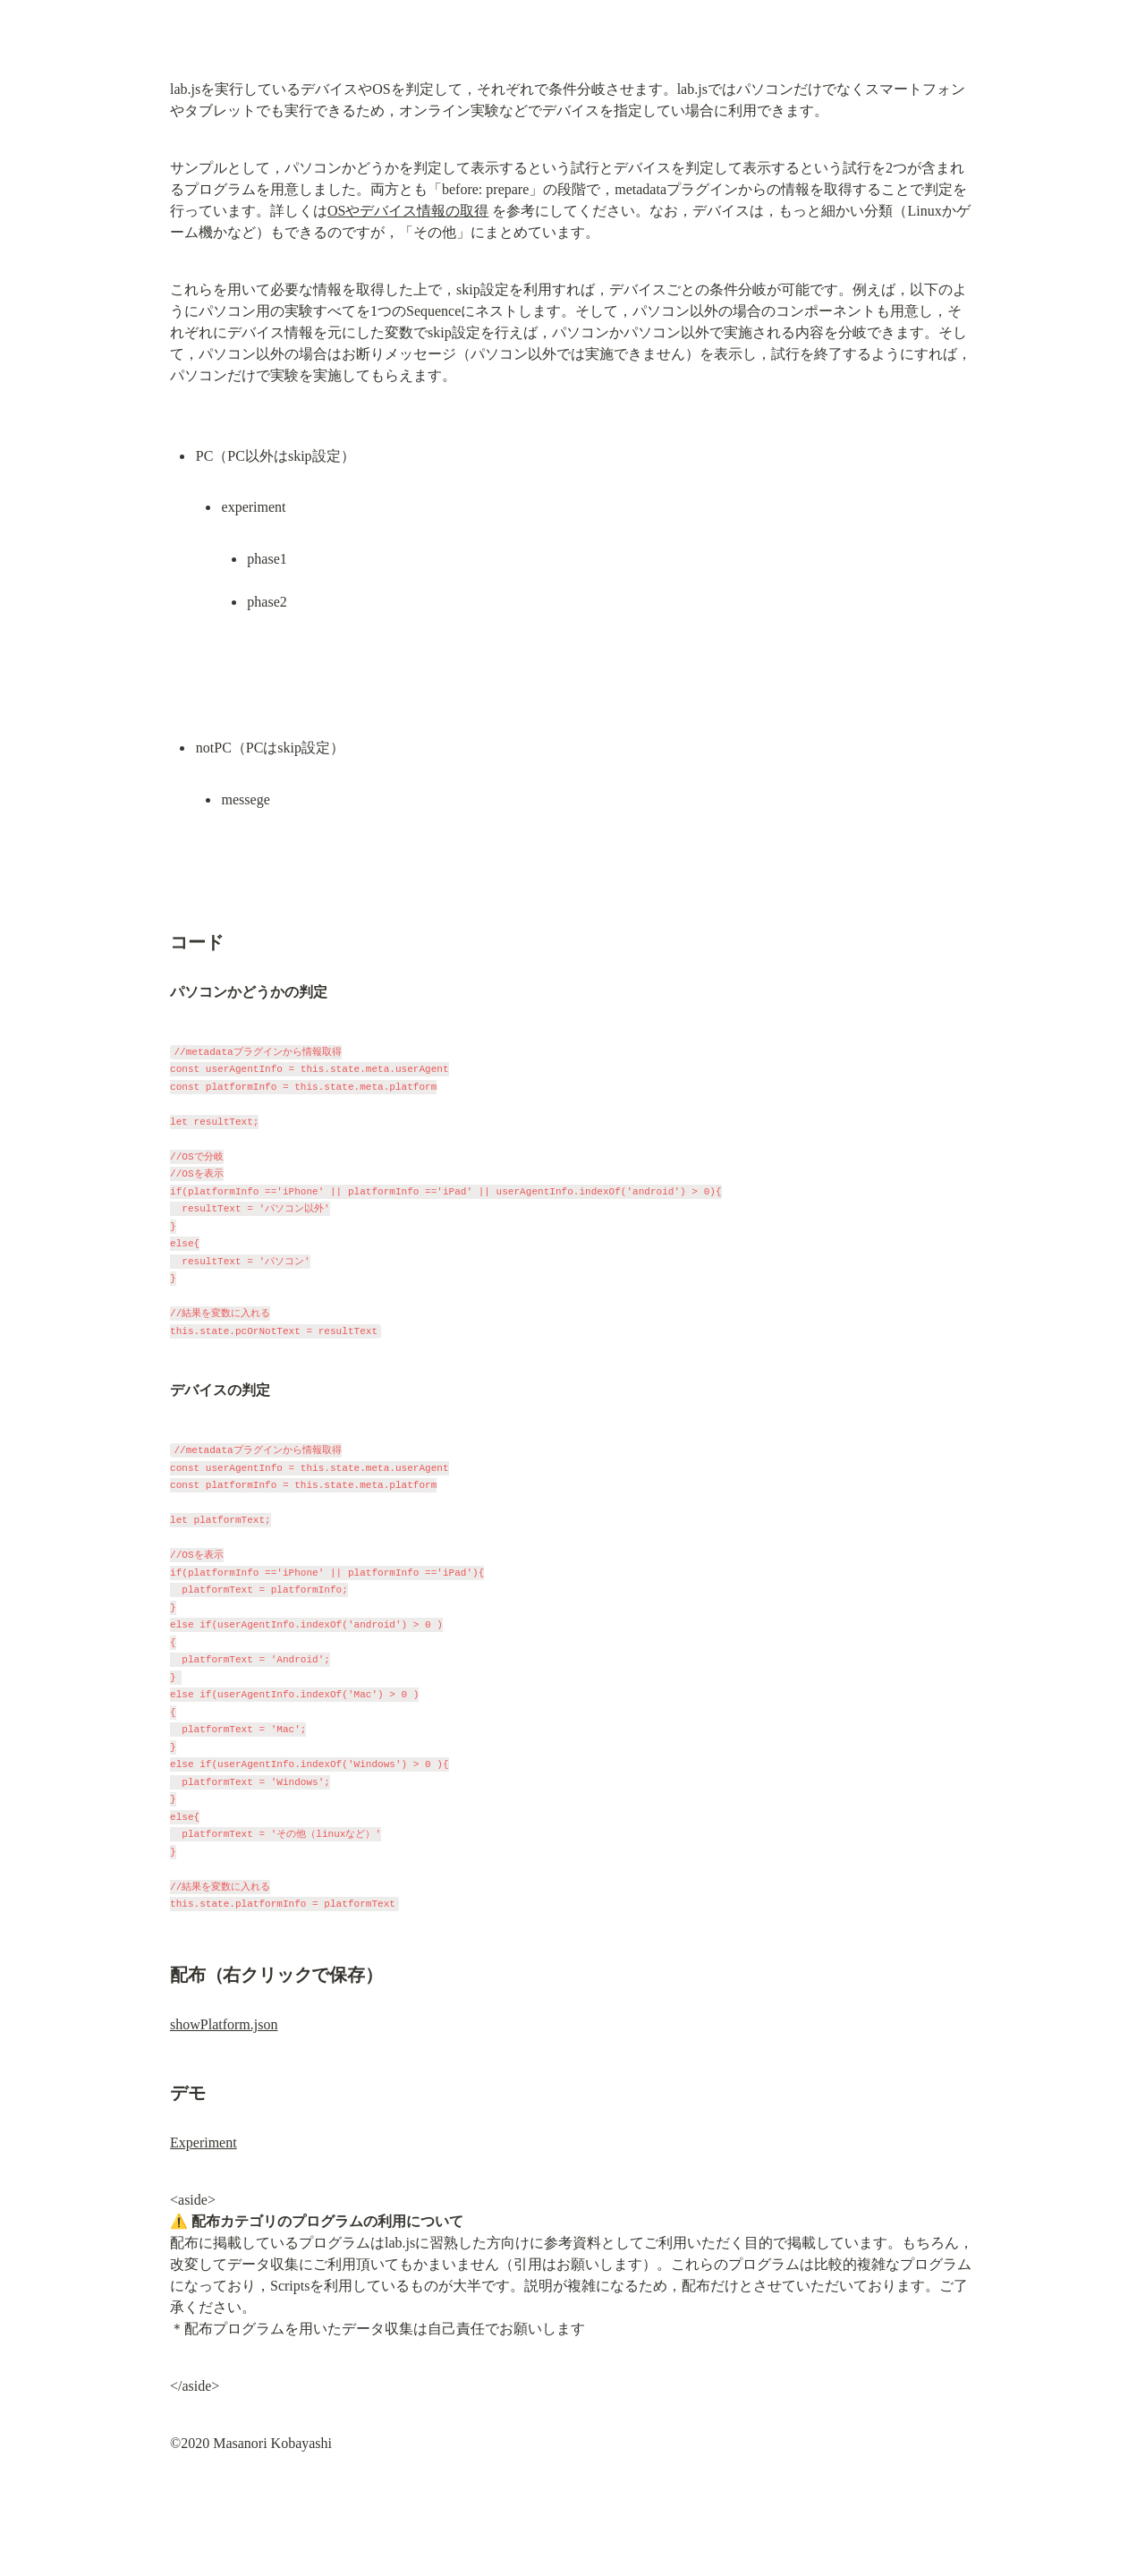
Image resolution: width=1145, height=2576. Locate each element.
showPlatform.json (223, 2024)
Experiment (203, 2142)
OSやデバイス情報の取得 (407, 210)
